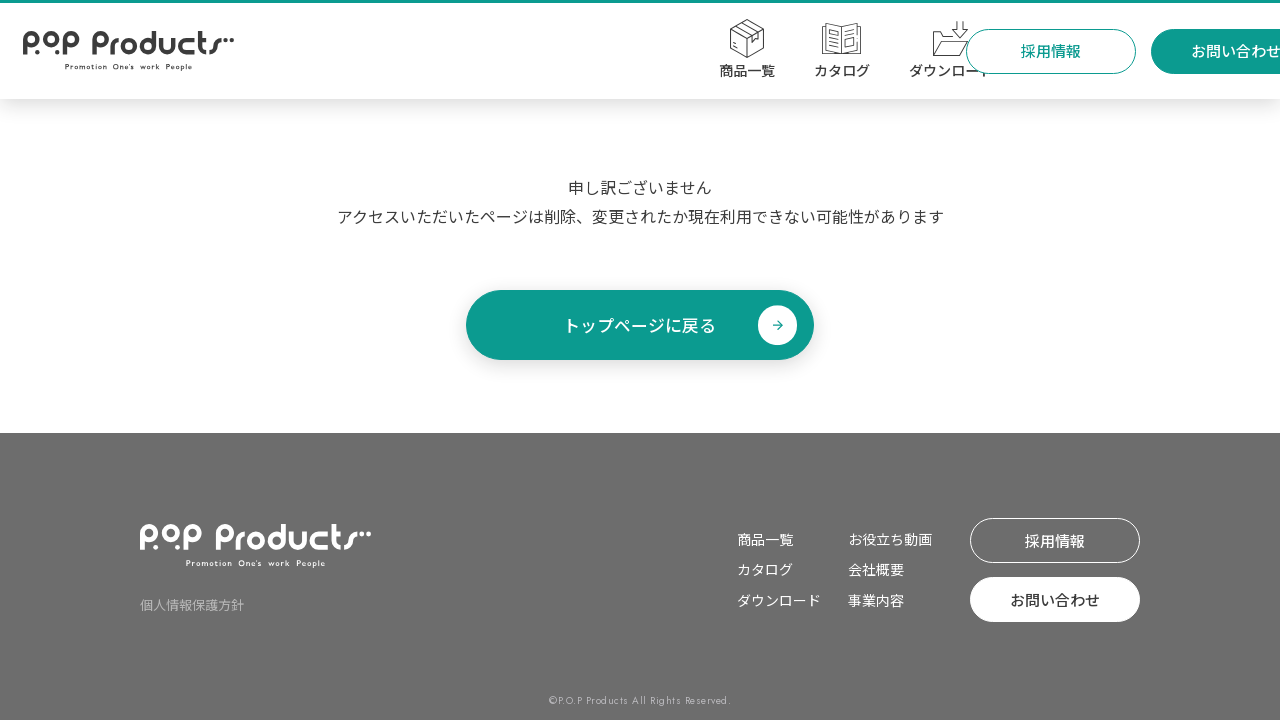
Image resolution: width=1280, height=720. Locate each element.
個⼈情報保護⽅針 (192, 604)
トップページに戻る (640, 324)
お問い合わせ (1172, 51)
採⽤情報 (987, 51)
